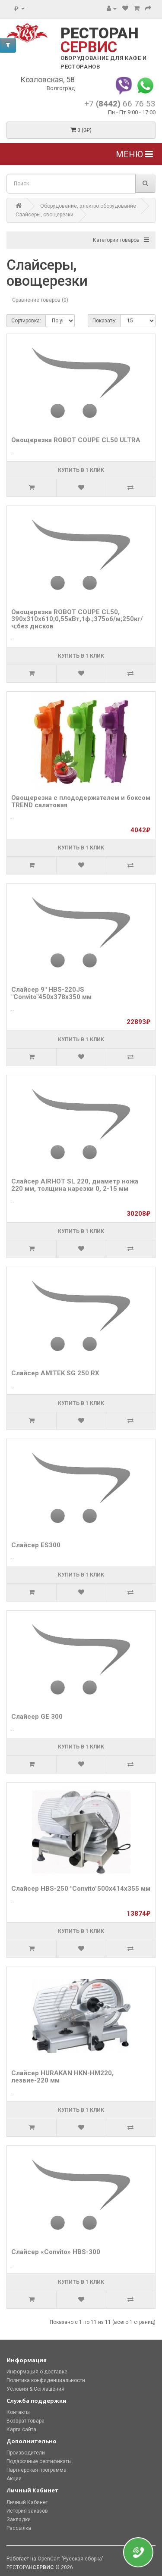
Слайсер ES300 (35, 1545)
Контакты (18, 2412)
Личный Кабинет (27, 2502)
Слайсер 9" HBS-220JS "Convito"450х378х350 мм (51, 993)
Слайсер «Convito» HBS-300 (55, 2252)
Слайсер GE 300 (37, 1716)
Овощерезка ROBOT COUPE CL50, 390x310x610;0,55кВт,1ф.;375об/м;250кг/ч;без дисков (77, 619)
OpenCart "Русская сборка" (71, 2559)
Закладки (18, 2520)
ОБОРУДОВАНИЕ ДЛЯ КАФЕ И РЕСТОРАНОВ (103, 62)
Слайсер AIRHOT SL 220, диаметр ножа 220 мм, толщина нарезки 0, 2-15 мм (74, 1185)
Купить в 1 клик (81, 470)
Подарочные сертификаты (39, 2461)
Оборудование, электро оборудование (88, 206)
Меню (134, 154)
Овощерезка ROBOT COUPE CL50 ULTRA (75, 440)
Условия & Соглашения (35, 2389)
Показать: (104, 321)
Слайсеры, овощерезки (44, 215)
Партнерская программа (36, 2470)
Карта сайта (21, 2429)
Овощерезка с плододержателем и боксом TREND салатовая (80, 801)
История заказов (27, 2511)
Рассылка (18, 2528)
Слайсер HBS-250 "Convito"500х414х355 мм (80, 1888)
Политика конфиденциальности (45, 2380)
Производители (25, 2453)
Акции (14, 2479)
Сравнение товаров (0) (40, 300)
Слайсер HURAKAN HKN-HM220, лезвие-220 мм (62, 2076)
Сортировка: (26, 321)
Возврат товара (25, 2421)
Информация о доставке (36, 2372)
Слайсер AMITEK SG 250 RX (55, 1373)
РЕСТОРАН (99, 40)
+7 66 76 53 (120, 103)
